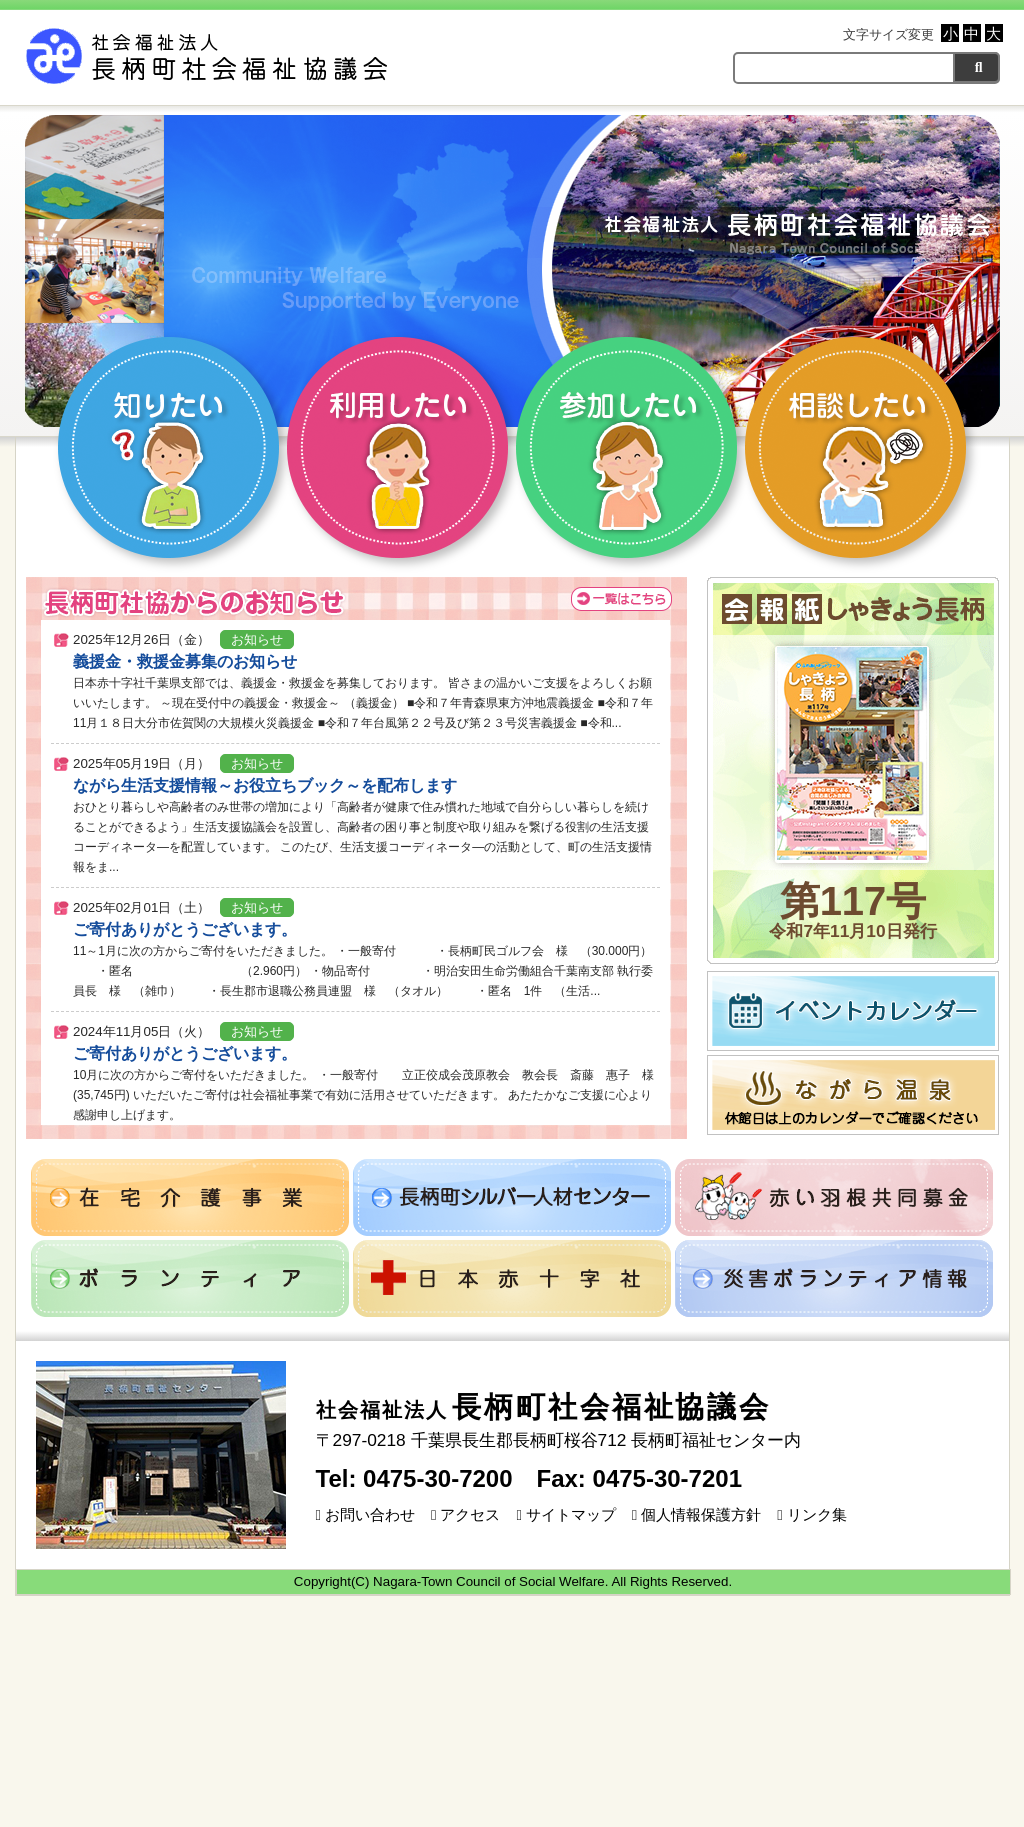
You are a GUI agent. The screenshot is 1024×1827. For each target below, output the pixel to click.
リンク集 (811, 1515)
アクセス (465, 1515)
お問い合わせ (365, 1515)
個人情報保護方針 (696, 1515)
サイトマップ (565, 1515)
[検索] (976, 67)
